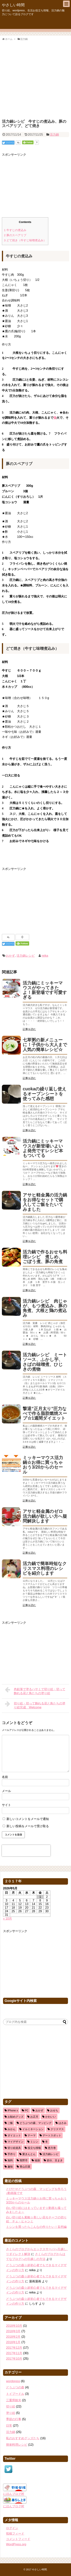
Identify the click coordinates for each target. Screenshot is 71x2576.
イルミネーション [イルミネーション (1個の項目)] (33, 2129)
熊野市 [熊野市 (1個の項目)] (24, 2160)
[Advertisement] (35, 80)
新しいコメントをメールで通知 (27, 1819)
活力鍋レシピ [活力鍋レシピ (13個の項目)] (51, 2154)
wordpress (13, 2381)
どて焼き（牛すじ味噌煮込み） (25, 240)
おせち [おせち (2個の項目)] (54, 2110)
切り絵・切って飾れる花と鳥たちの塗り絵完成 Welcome (35, 1705)
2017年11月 (14, 2353)
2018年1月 (13, 2342)
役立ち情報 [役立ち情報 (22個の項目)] (34, 2147)
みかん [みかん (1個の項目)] (12, 2129)
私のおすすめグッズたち (22, 2438)
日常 (9, 2425)
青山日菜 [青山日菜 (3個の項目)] (25, 2166)
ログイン (12, 2528)
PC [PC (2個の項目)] (26, 2110)
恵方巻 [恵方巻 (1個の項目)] (52, 2147)
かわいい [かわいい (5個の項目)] (50, 2116)
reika (45, 955)
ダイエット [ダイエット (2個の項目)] (14, 2135)
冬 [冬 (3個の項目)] (46, 2141)
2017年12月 (14, 2347)
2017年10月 (14, 2358)
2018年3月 (13, 2331)
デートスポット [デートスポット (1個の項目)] (52, 2135)
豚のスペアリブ (15, 235)
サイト (6, 1805)
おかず (10, 955)
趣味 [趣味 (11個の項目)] (10, 2166)
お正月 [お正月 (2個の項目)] (34, 2116)
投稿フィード (15, 2533)
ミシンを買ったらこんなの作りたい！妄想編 (36, 2226)
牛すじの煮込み (15, 230)
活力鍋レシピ (25, 955)
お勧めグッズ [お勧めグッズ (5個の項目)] (15, 2116)
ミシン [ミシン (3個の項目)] (34, 2141)
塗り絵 (10, 2413)
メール (6, 1791)
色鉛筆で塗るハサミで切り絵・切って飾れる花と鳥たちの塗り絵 (35, 1691)
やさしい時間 (13, 5)
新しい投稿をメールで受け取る (27, 1826)
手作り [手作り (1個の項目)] (12, 2154)
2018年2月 (13, 2336)
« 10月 (7, 1918)
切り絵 (10, 2406)
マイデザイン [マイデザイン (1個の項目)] (15, 2141)
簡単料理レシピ (16, 2444)
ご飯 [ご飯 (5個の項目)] (10, 2122)
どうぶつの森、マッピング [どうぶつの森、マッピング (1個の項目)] (35, 2122)
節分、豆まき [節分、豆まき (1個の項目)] (55, 2160)
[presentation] (26, 1850)
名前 (5, 1777)
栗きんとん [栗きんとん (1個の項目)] (29, 2154)
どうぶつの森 (15, 2387)
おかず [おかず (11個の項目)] (39, 2110)
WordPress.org (16, 2544)
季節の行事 (13, 2419)
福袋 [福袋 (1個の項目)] (37, 2160)
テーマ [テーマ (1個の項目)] (32, 2135)
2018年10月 (14, 2325)
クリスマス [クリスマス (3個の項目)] (57, 2129)
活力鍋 (54, 134)
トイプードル (15, 2393)
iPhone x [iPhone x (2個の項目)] (13, 2110)
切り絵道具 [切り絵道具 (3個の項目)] (14, 2147)
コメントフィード (18, 2539)
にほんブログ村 (13, 2493)
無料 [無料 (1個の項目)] (10, 2160)
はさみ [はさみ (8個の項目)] (62, 2122)
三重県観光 (13, 2400)
